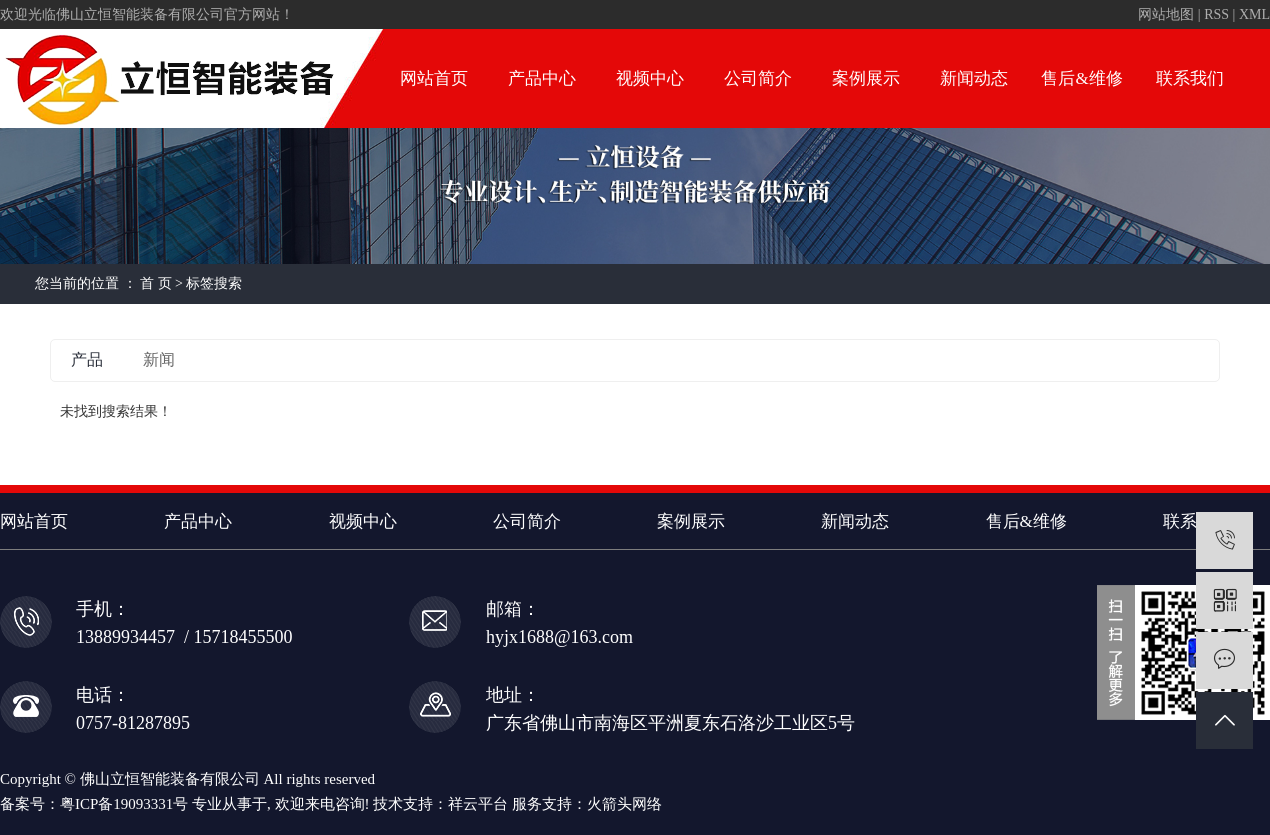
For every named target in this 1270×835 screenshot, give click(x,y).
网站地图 (1166, 14)
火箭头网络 (624, 804)
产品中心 (542, 78)
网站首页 (434, 78)
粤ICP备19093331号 (124, 804)
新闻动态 (974, 78)
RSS (1216, 14)
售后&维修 (1081, 78)
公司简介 (758, 78)
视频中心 (650, 78)
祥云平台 (478, 804)
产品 (87, 359)
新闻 (159, 359)
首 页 (156, 283)
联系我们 (1190, 78)
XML (1254, 14)
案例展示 (866, 78)
